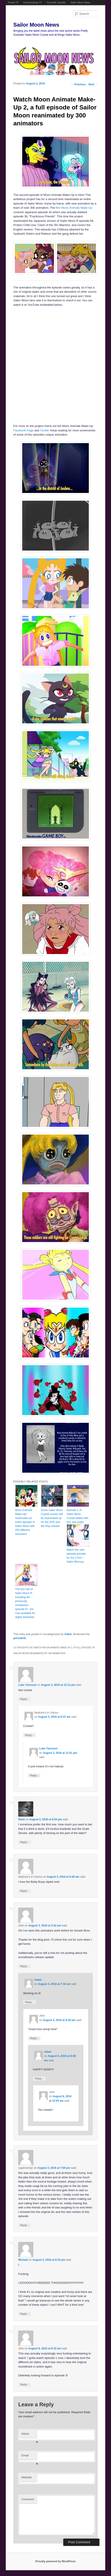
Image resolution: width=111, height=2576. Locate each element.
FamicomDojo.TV (32, 2)
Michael (23, 2259)
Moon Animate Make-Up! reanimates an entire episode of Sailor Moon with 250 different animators (25, 1522)
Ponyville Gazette (56, 2)
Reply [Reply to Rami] (24, 1842)
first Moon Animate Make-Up (74, 207)
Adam (68, 1634)
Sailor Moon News (80, 2)
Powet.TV (13, 2)
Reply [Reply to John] (24, 1966)
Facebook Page (23, 430)
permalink (19, 1638)
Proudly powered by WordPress (55, 2561)
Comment (27, 2499)
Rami (21, 1819)
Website (26, 2477)
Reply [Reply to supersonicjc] (24, 2225)
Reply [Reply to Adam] (29, 2002)
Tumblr (44, 430)
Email (29, 2457)
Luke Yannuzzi (27, 1684)
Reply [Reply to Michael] (24, 2314)
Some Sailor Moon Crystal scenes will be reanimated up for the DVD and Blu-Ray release (52, 1518)
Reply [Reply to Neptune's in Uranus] (29, 1735)
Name (29, 2435)
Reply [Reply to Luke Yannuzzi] (24, 1699)
